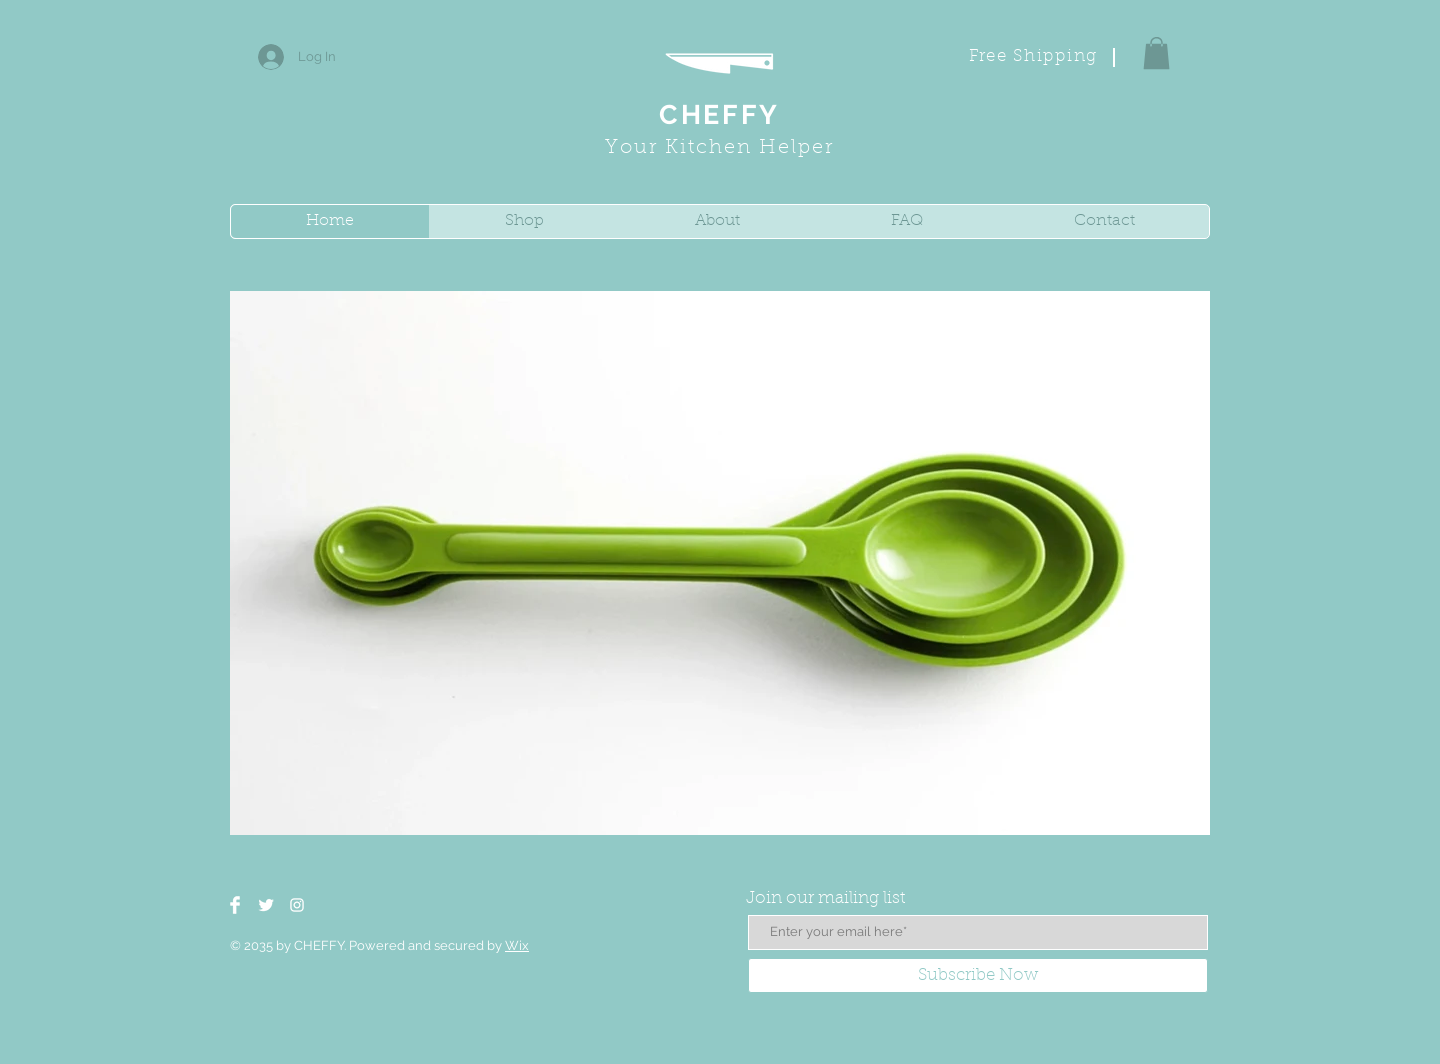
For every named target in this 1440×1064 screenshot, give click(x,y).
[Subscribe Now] (978, 975)
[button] (1156, 53)
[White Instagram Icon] (297, 905)
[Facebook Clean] (235, 905)
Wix (517, 945)
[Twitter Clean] (266, 905)
